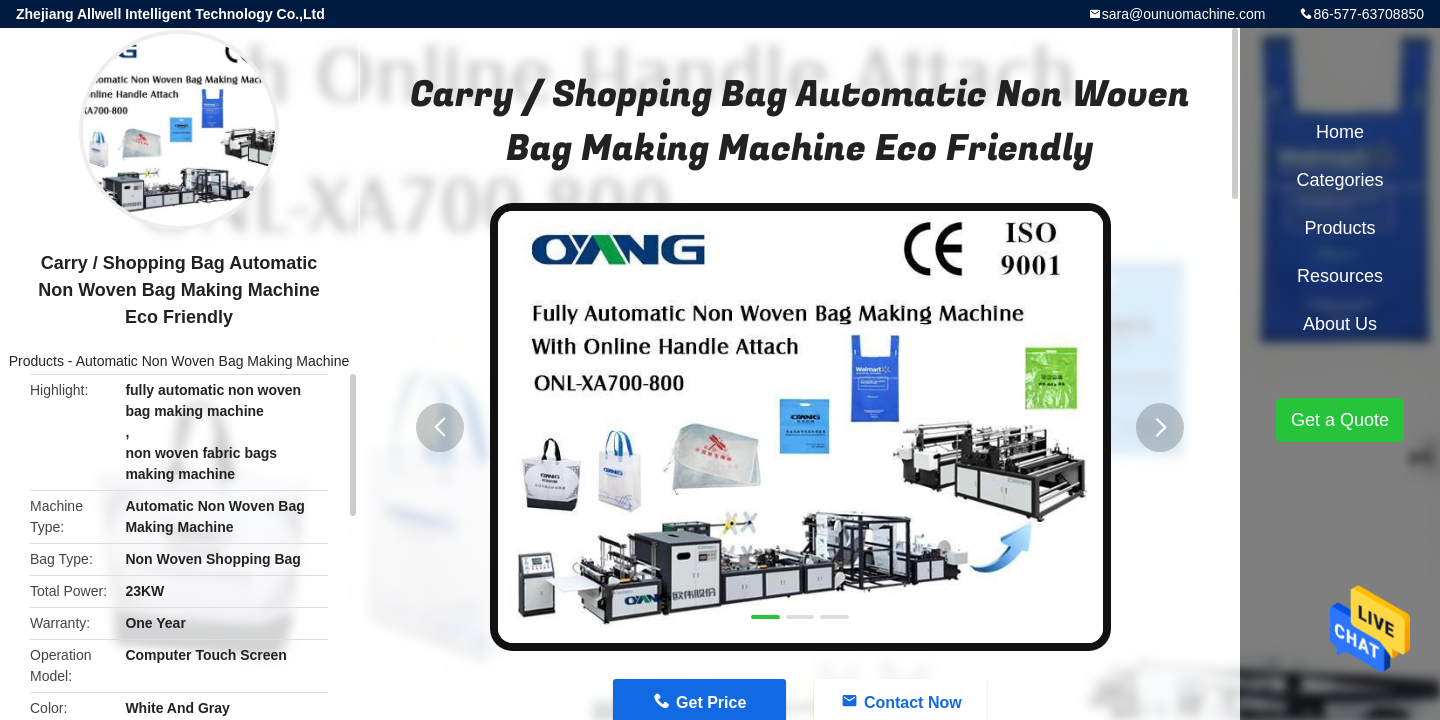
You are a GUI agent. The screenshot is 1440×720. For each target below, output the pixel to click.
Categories (1339, 180)
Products (36, 361)
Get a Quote (1340, 420)
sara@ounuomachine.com (1184, 14)
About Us (1340, 324)
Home (1340, 132)
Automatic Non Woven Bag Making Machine (213, 361)
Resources (1340, 276)
